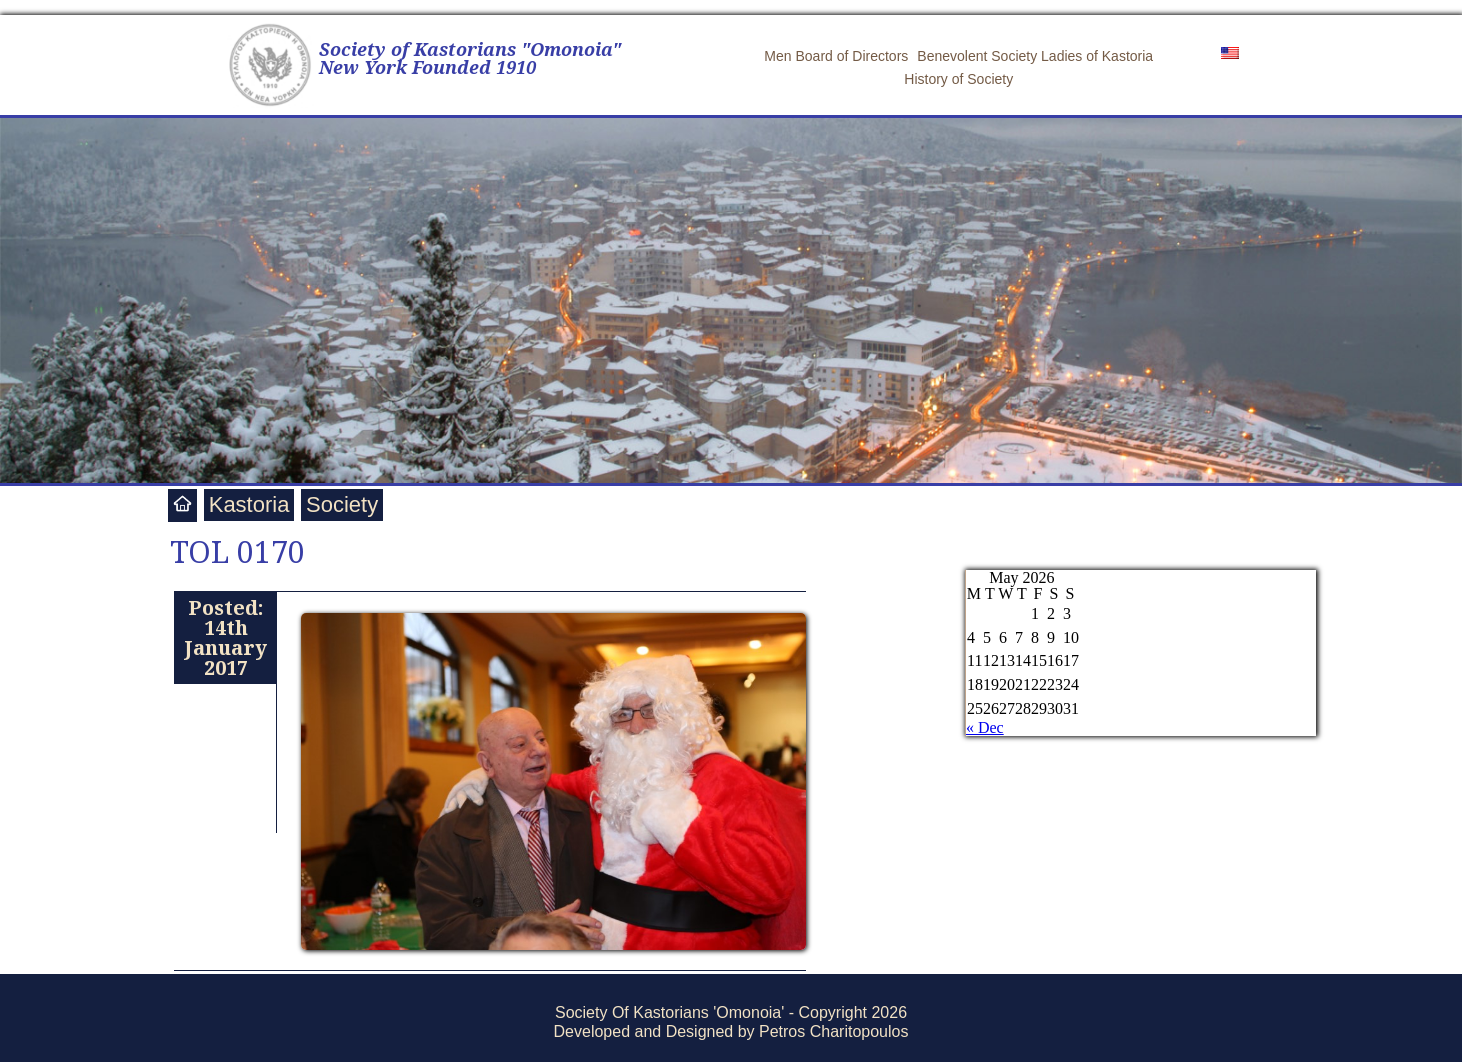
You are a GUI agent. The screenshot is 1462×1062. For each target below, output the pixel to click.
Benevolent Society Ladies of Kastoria (1035, 56)
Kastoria (249, 504)
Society (342, 504)
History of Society (958, 79)
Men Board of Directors (836, 56)
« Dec (985, 727)
